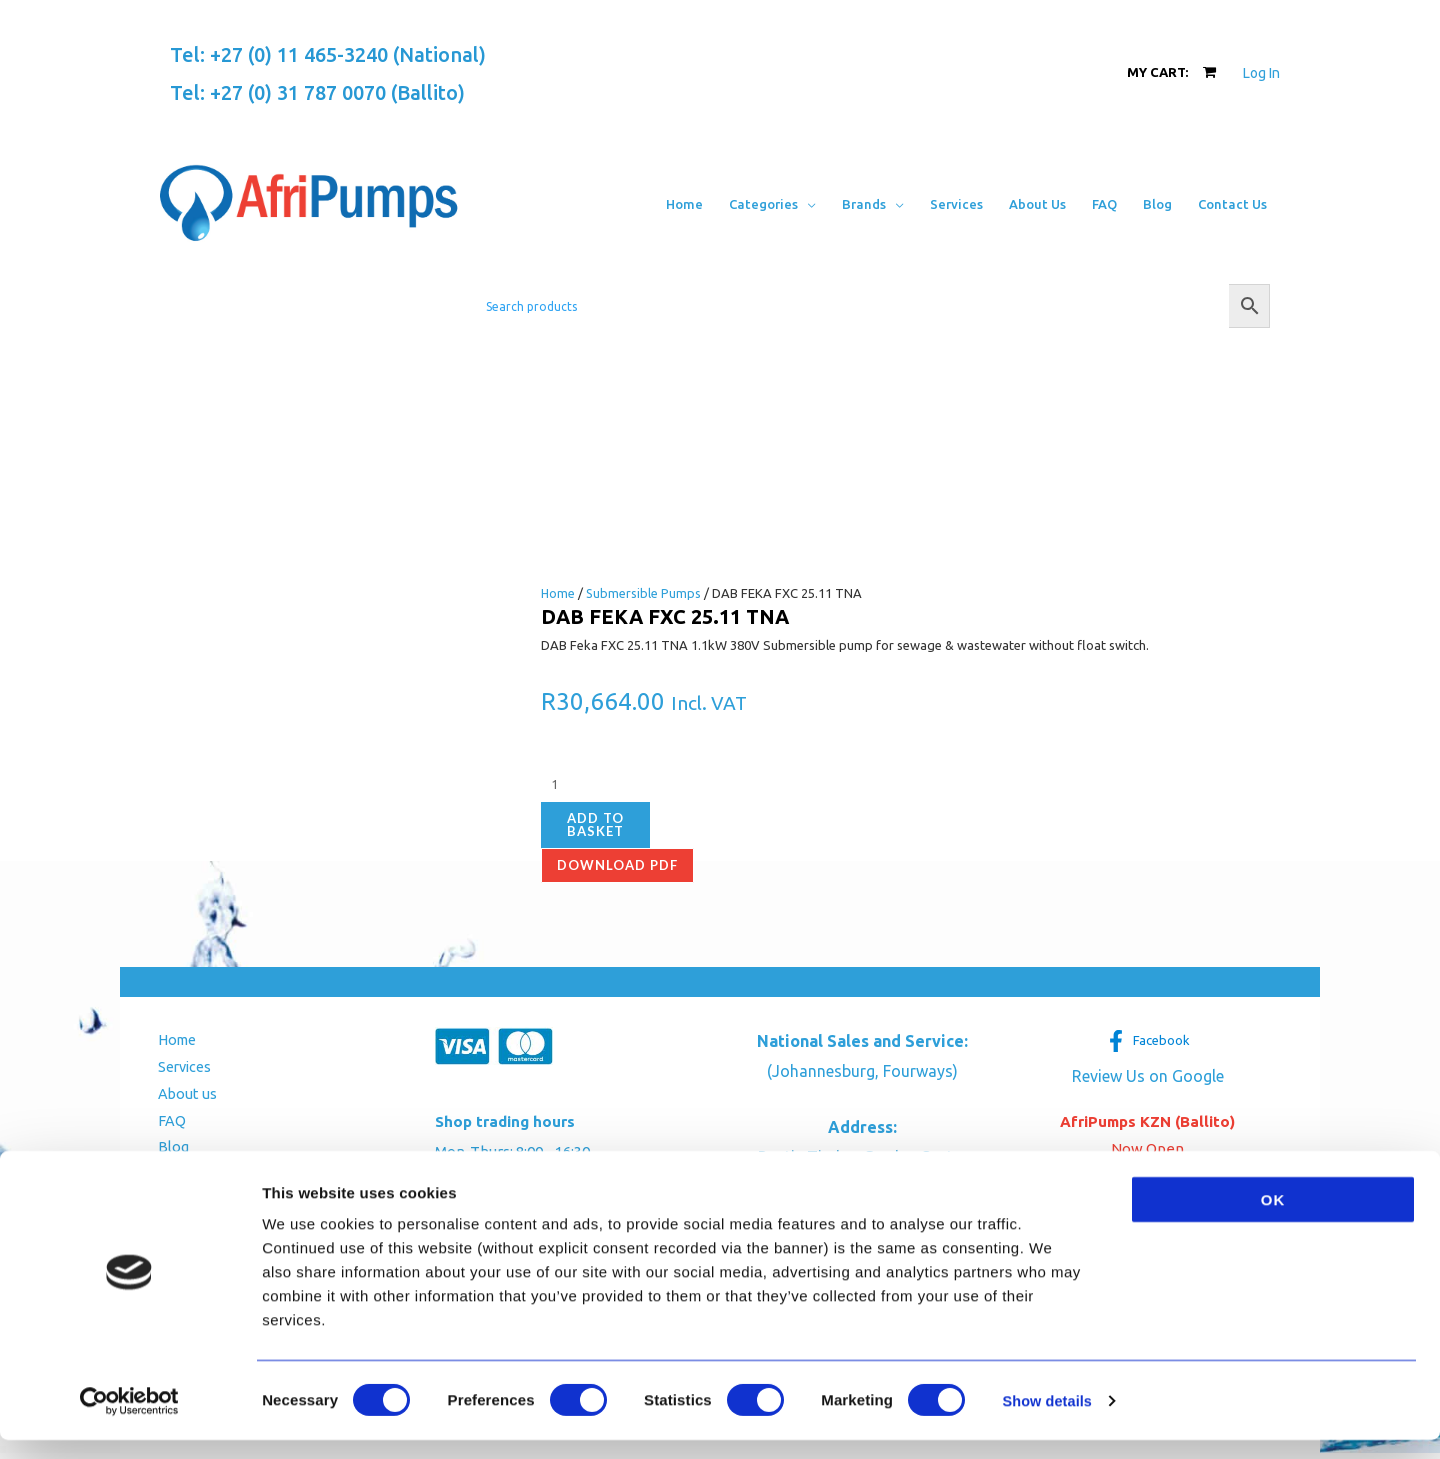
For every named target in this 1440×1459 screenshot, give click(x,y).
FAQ (164, 1124)
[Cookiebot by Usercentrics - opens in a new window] (129, 1420)
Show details (1049, 1419)
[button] (807, 204)
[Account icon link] (1261, 73)
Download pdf (617, 865)
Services (179, 1068)
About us (180, 1096)
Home (558, 593)
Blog (165, 1152)
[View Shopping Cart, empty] (1171, 72)
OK (1273, 1218)
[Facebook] (1147, 1041)
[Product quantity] (651, 785)
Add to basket (595, 824)
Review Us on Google (1148, 1076)
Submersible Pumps (645, 593)
